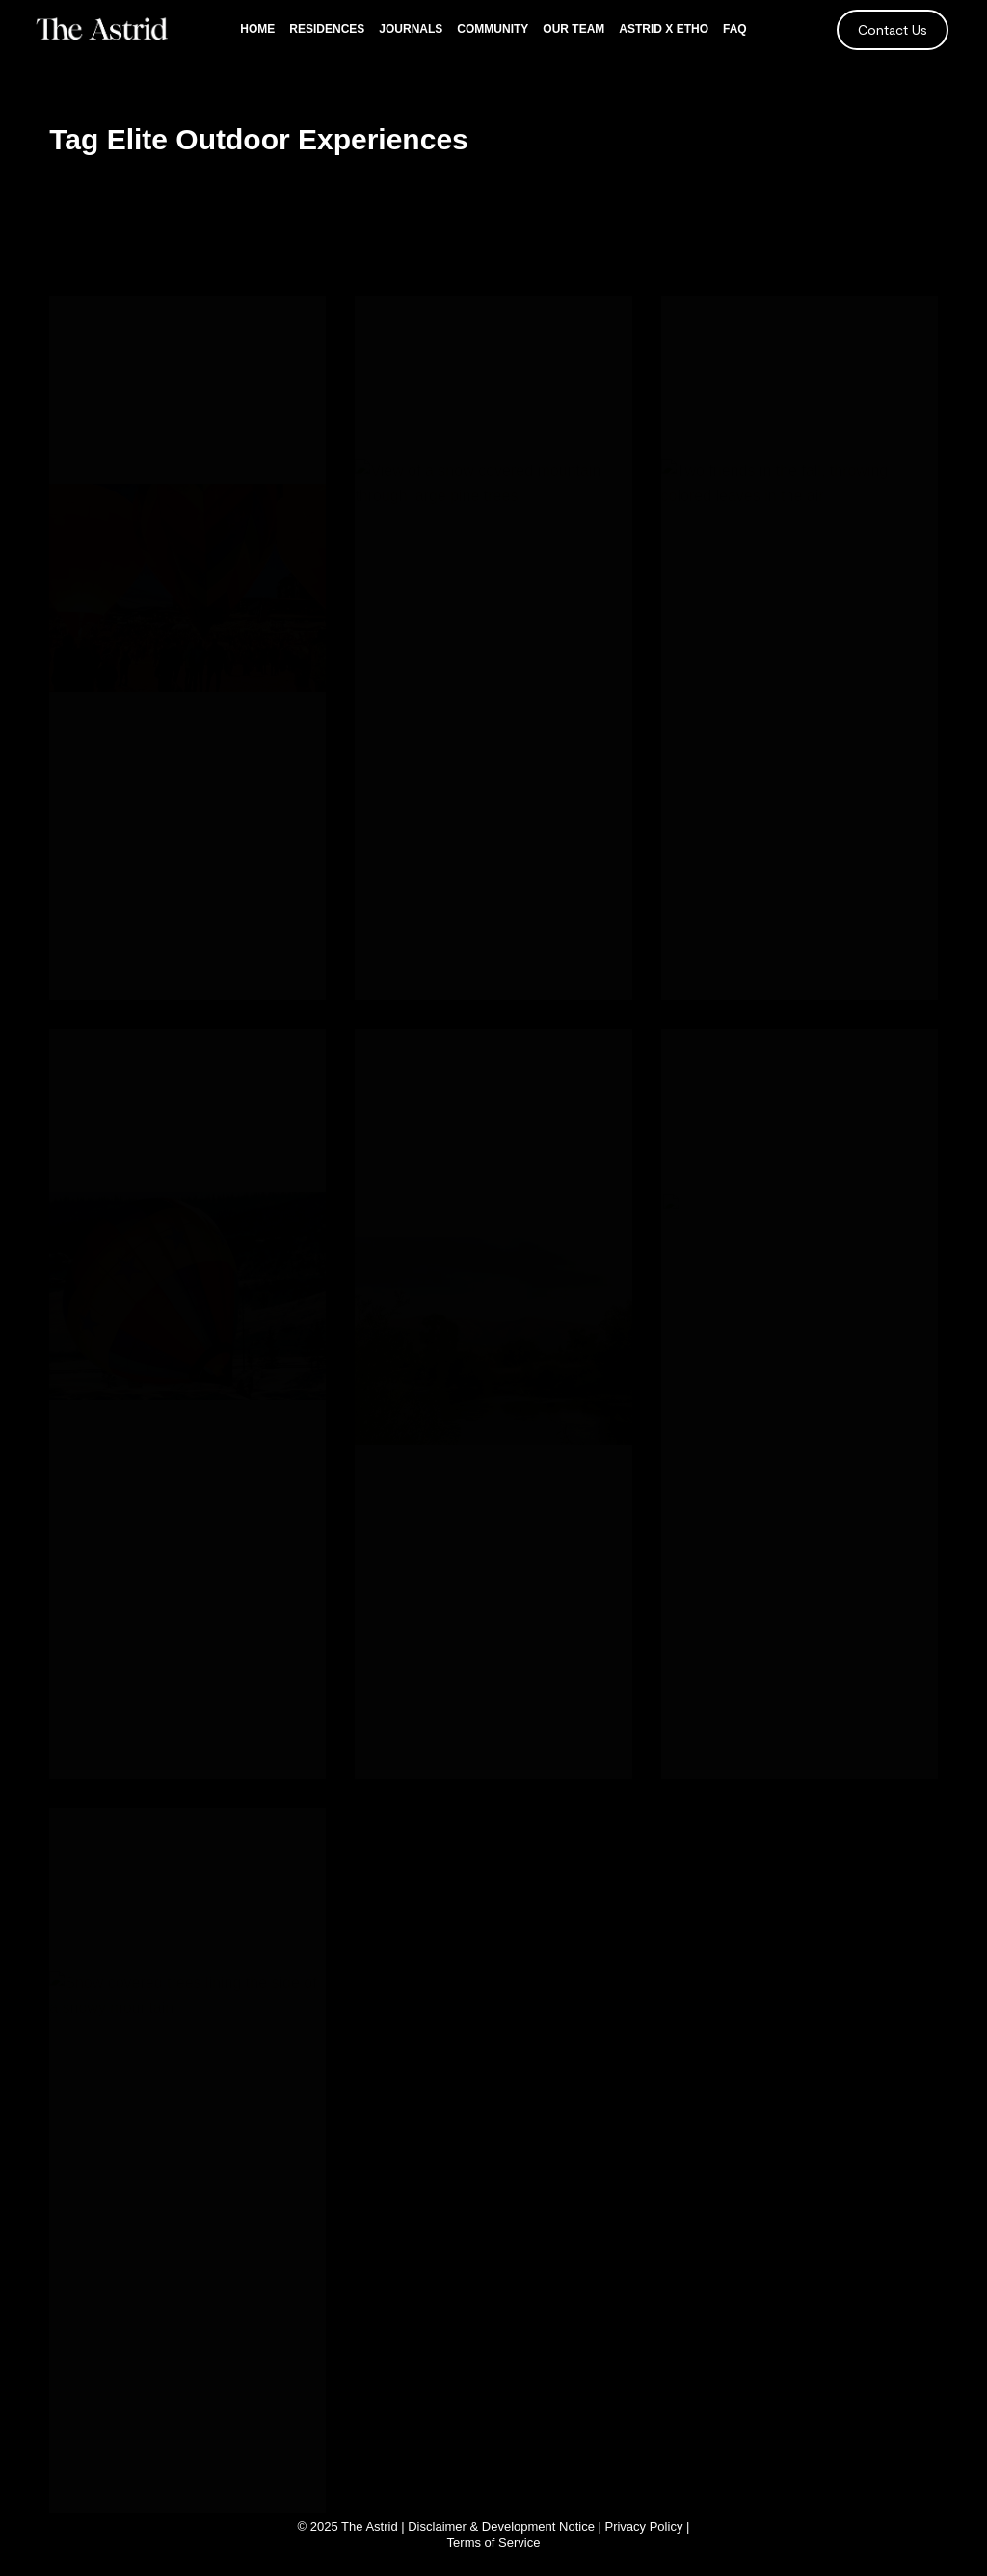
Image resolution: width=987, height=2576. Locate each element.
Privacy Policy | (646, 2526)
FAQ (735, 29)
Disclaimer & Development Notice (501, 2526)
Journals (410, 29)
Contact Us (892, 29)
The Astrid (369, 2526)
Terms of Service (494, 2543)
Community (492, 29)
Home (257, 29)
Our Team (573, 29)
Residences (326, 29)
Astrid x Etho (663, 29)
